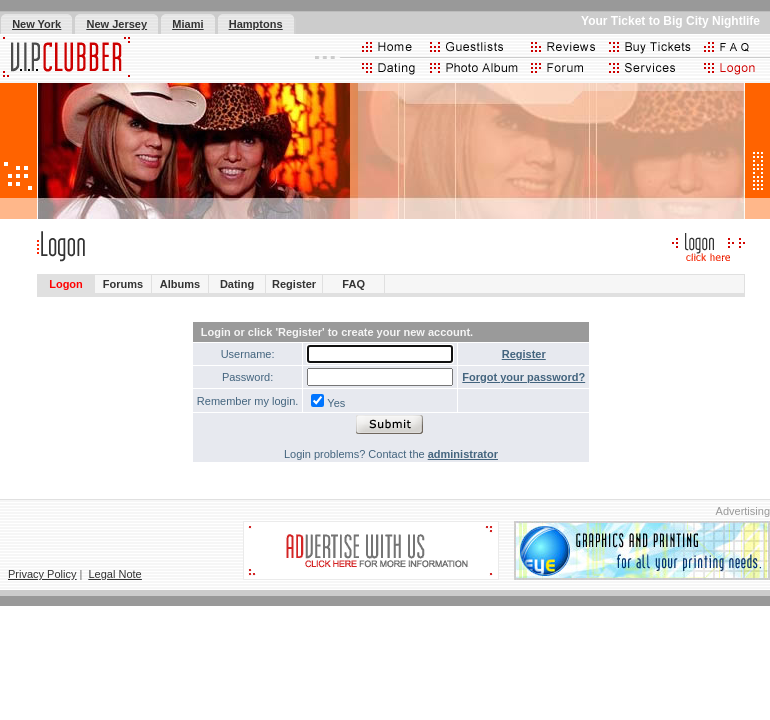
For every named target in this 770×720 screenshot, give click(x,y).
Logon (66, 284)
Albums (180, 284)
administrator (463, 454)
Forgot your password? (523, 377)
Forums (123, 284)
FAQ (353, 284)
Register (294, 284)
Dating (237, 284)
